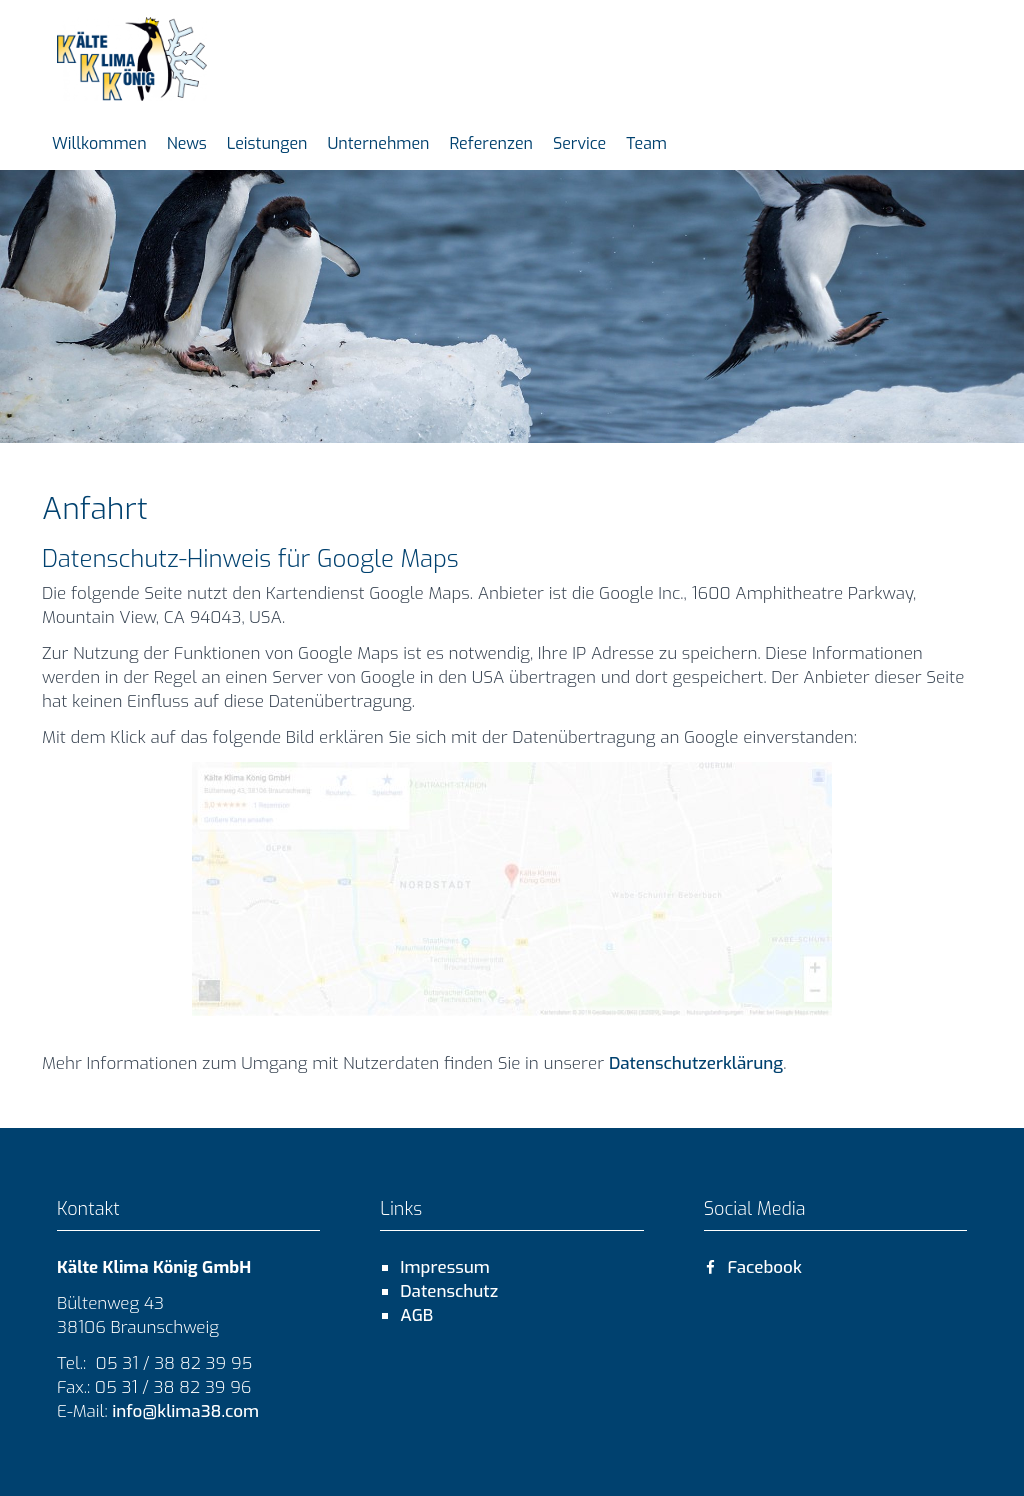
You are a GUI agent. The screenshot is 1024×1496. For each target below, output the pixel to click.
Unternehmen (378, 143)
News (187, 143)
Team (646, 143)
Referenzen (491, 143)
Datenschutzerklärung (696, 1063)
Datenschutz (449, 1291)
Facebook (753, 1267)
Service (579, 143)
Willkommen (99, 143)
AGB (416, 1315)
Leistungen (267, 143)
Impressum (444, 1267)
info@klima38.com (184, 1411)
